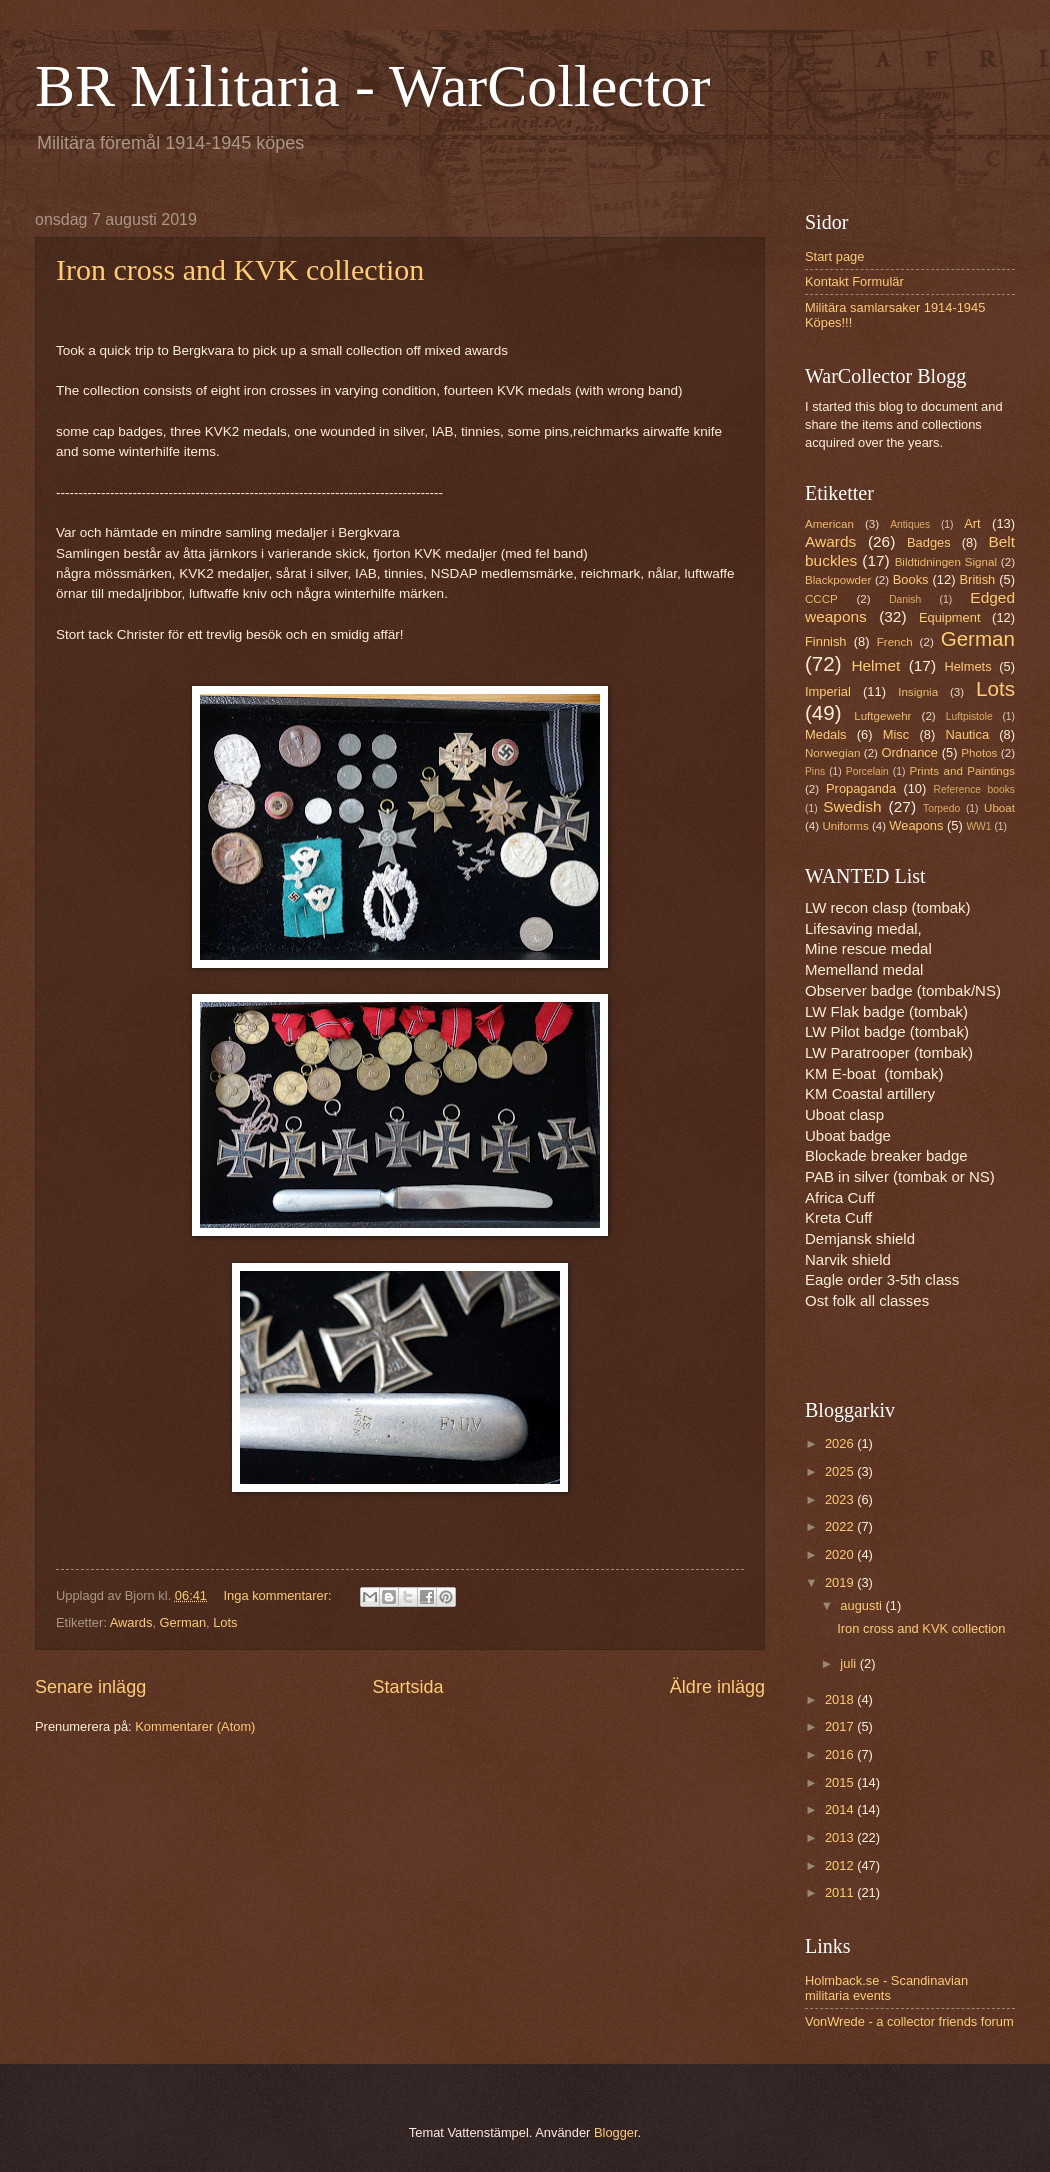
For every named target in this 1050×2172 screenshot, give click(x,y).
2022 (841, 1526)
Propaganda (861, 788)
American (829, 524)
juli (849, 1663)
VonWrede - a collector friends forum (909, 2021)
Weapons (916, 825)
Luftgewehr (882, 716)
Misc (896, 734)
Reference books (974, 789)
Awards (131, 1622)
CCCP (821, 599)
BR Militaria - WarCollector (373, 86)
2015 (841, 1782)
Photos (979, 753)
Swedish (852, 806)
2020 (841, 1554)
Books (911, 579)
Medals (826, 734)
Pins (815, 771)
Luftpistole (969, 716)
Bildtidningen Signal (946, 562)
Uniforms (845, 826)
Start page (834, 256)
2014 (841, 1809)
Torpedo (941, 808)
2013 (841, 1837)
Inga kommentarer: (280, 1595)
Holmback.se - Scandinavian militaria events (886, 1988)
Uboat (999, 808)
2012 (841, 1865)
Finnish (826, 641)
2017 (841, 1726)
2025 (841, 1471)
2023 (841, 1499)
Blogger (616, 2132)
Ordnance (909, 752)
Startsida (407, 1687)
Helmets (967, 666)
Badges (929, 542)
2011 (841, 1892)
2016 (841, 1754)
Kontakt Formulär (854, 281)
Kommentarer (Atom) (195, 1726)
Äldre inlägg (717, 1687)
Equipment (950, 617)
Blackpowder (838, 580)
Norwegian (832, 753)
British (978, 579)
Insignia (918, 692)
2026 (841, 1443)
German (183, 1622)
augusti (862, 1605)
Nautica (967, 734)
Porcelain (867, 771)
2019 (841, 1582)
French (895, 642)
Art (972, 523)
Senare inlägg (90, 1687)
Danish (905, 599)
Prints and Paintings (962, 771)
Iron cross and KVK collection (240, 269)
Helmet (875, 665)
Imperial (828, 691)
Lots (225, 1622)
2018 (841, 1699)
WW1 (978, 826)
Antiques (910, 524)
